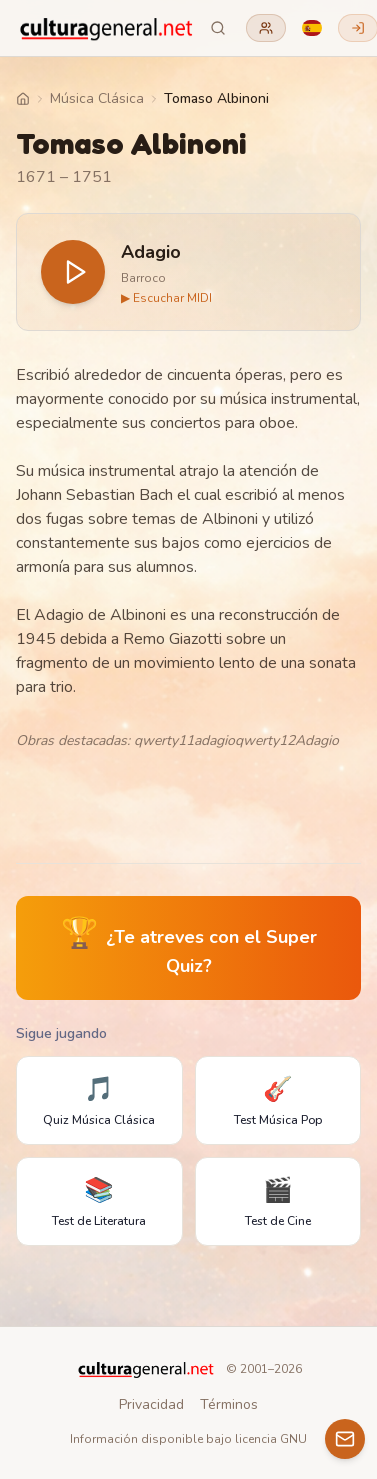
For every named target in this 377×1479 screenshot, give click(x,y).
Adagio (151, 252)
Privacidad (151, 1404)
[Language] (312, 28)
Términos (229, 1404)
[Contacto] (345, 1439)
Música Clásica (97, 98)
